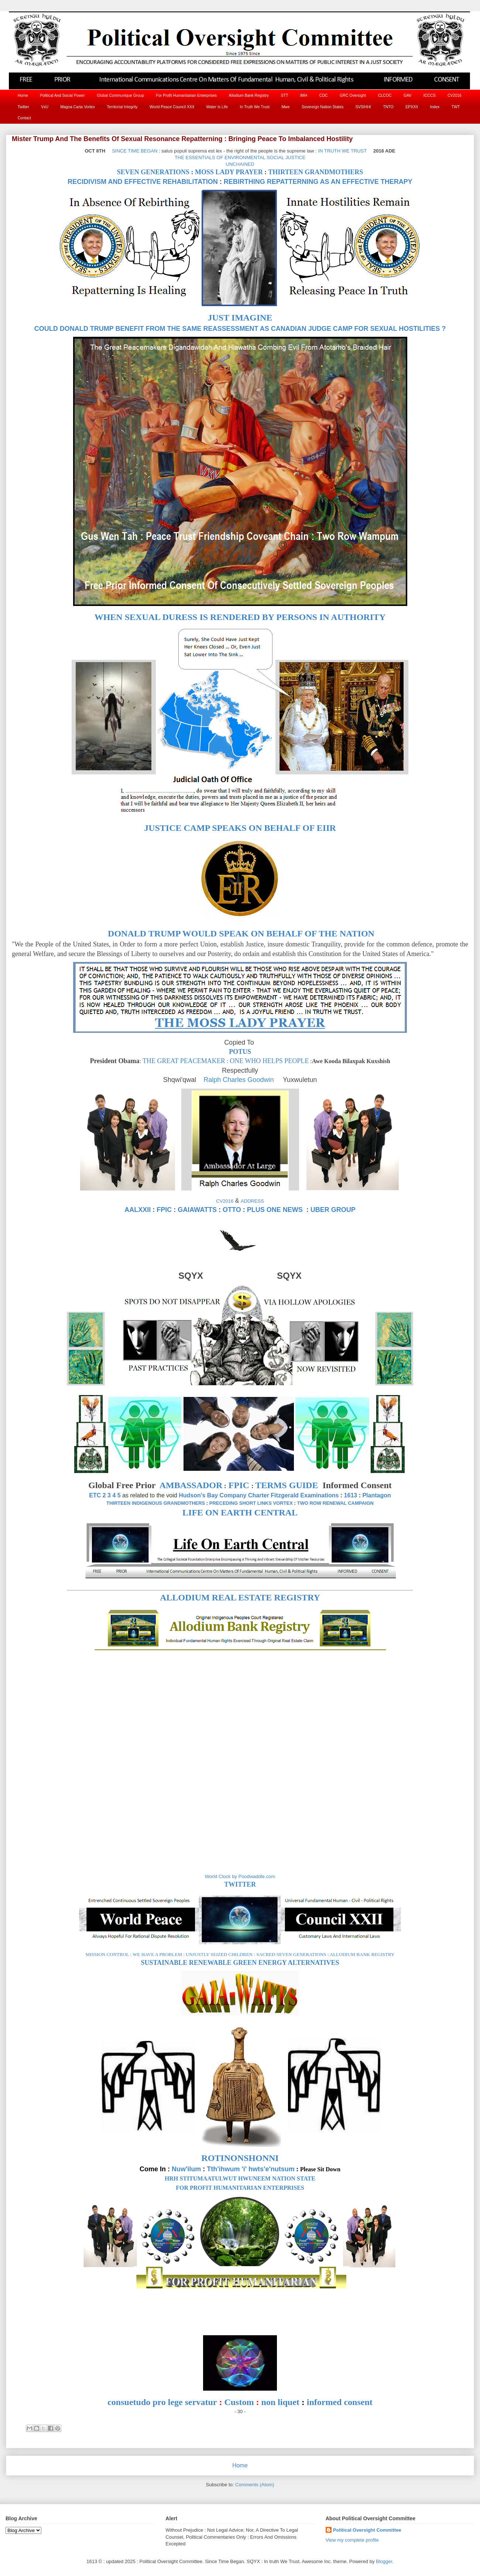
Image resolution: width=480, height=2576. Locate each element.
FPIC (164, 1209)
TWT (456, 107)
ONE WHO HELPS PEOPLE (269, 1061)
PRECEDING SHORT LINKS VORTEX (251, 1503)
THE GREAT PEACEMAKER (184, 1061)
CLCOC (385, 95)
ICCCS (430, 95)
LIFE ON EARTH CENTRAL (240, 1512)
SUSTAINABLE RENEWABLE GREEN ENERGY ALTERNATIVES (240, 1962)
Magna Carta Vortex (78, 107)
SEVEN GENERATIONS (153, 172)
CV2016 (455, 95)
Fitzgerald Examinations (305, 1495)
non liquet (280, 2402)
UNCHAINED (240, 164)
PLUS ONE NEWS (275, 1209)
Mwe (285, 107)
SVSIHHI (363, 107)
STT (284, 95)
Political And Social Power (62, 95)
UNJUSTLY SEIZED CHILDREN (219, 1954)
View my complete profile (352, 2540)
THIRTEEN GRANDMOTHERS (315, 172)
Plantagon (376, 1495)
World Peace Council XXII (172, 107)
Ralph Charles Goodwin (238, 1079)
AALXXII (137, 1209)
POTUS (240, 1051)
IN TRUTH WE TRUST (342, 151)
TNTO (388, 107)
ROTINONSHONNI (239, 2158)
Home (23, 95)
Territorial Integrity (122, 107)
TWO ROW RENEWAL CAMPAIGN (335, 1503)
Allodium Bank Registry (249, 95)
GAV (407, 95)
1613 (350, 1495)
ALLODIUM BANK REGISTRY (362, 1954)
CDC (323, 95)
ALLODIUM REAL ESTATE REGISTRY (240, 1597)
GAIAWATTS (197, 1209)
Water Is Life (217, 107)
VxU (44, 107)
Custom (239, 2402)
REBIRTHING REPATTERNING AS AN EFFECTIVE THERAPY (318, 181)
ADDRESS (252, 1201)
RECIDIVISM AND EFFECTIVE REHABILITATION (143, 181)
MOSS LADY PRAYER (229, 172)
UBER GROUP (333, 1209)
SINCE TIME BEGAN (134, 151)
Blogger (384, 2561)
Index (435, 107)
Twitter (23, 107)
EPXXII (411, 107)
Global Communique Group (120, 95)
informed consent (340, 2402)
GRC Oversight (353, 95)
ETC (95, 1495)
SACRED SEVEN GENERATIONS (291, 1954)
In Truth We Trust (255, 107)
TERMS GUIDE (286, 1485)
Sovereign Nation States (322, 107)
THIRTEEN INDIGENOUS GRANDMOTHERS (155, 1503)
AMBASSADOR (191, 1485)
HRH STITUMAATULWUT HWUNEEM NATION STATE (240, 2178)
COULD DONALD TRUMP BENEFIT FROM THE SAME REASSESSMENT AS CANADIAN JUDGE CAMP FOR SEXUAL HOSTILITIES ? (240, 328)
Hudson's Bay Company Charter (224, 1495)
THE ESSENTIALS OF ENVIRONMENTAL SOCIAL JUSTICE (240, 157)
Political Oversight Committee (367, 2530)
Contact (24, 118)
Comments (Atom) (254, 2484)
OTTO (232, 1209)
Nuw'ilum (186, 2169)
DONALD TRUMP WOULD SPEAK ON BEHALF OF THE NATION (241, 933)
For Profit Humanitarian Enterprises (186, 95)
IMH (303, 95)
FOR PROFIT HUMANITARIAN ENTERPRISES (240, 2188)
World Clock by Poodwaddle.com (240, 1876)
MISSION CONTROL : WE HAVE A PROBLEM (134, 1954)
